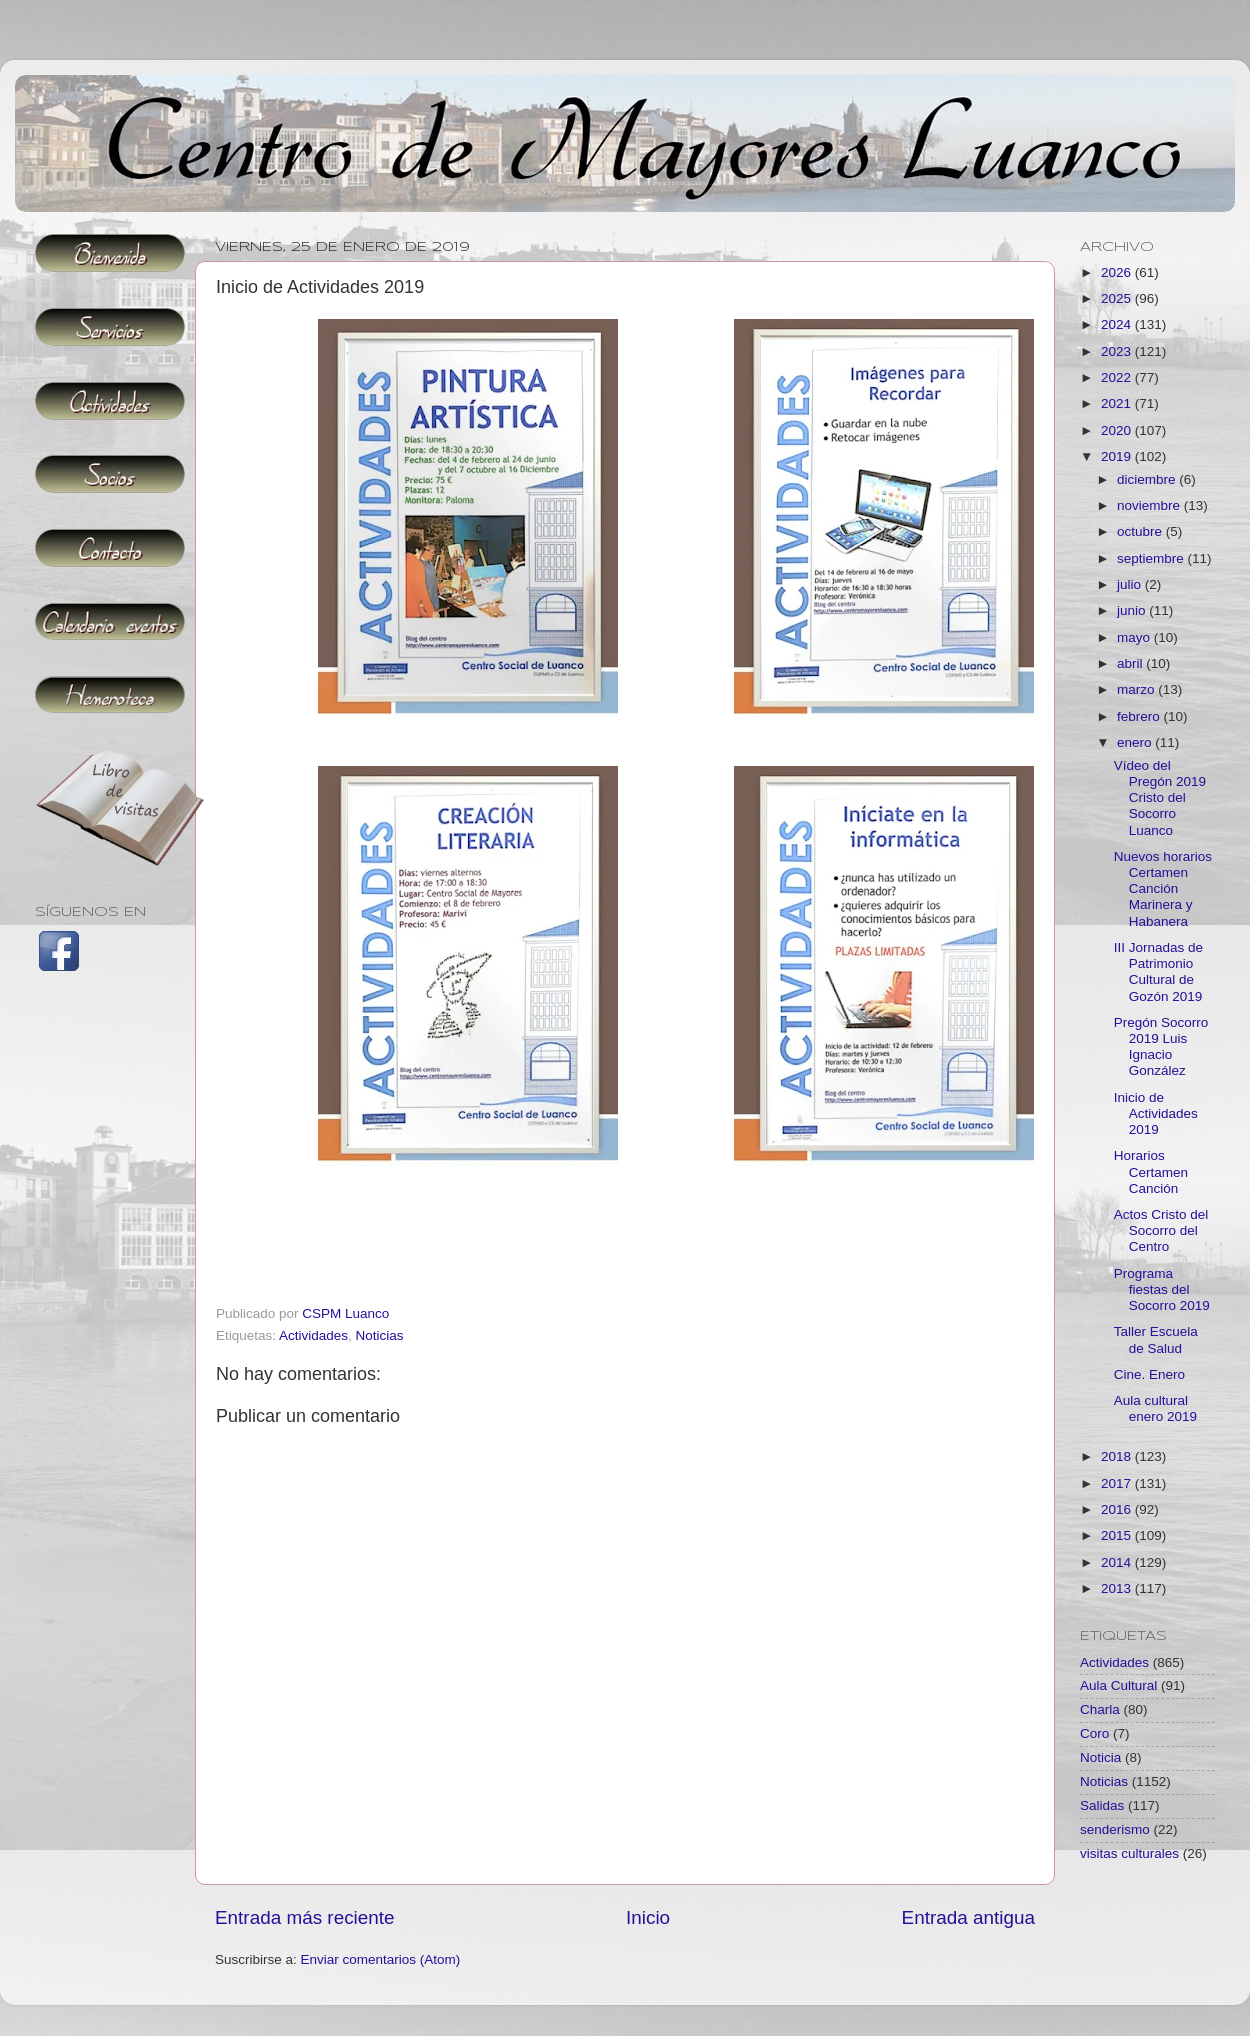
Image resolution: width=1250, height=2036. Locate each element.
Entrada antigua (968, 1917)
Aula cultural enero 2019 (1155, 1408)
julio (1131, 584)
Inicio (648, 1917)
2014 (1118, 1562)
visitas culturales (1129, 1853)
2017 (1118, 1483)
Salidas (1102, 1805)
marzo (1137, 689)
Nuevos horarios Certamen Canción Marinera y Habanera (1163, 889)
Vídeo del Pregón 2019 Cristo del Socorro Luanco (1160, 798)
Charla (1100, 1709)
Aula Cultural (1118, 1685)
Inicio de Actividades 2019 (1156, 1113)
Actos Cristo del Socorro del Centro (1161, 1230)
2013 (1118, 1588)
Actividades (313, 1335)
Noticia (1100, 1757)
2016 (1118, 1509)
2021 (1118, 403)
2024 (1118, 324)
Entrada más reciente (305, 1917)
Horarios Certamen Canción (1151, 1171)
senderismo (1115, 1829)
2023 (1118, 351)
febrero (1140, 716)
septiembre (1152, 558)
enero (1136, 742)
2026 (1118, 272)
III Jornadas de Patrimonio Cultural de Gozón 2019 (1158, 972)
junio (1133, 610)
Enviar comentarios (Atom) (381, 1959)
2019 (1118, 456)
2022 (1118, 377)
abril (1131, 663)
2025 (1118, 298)
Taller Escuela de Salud (1156, 1339)
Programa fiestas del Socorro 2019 (1162, 1289)
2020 (1118, 430)
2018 (1118, 1456)
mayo (1135, 637)
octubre (1141, 531)
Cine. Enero (1149, 1374)
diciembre (1148, 479)
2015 (1118, 1535)
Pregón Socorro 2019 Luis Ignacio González (1161, 1047)
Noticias (380, 1335)
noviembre (1150, 505)
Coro (1094, 1733)
